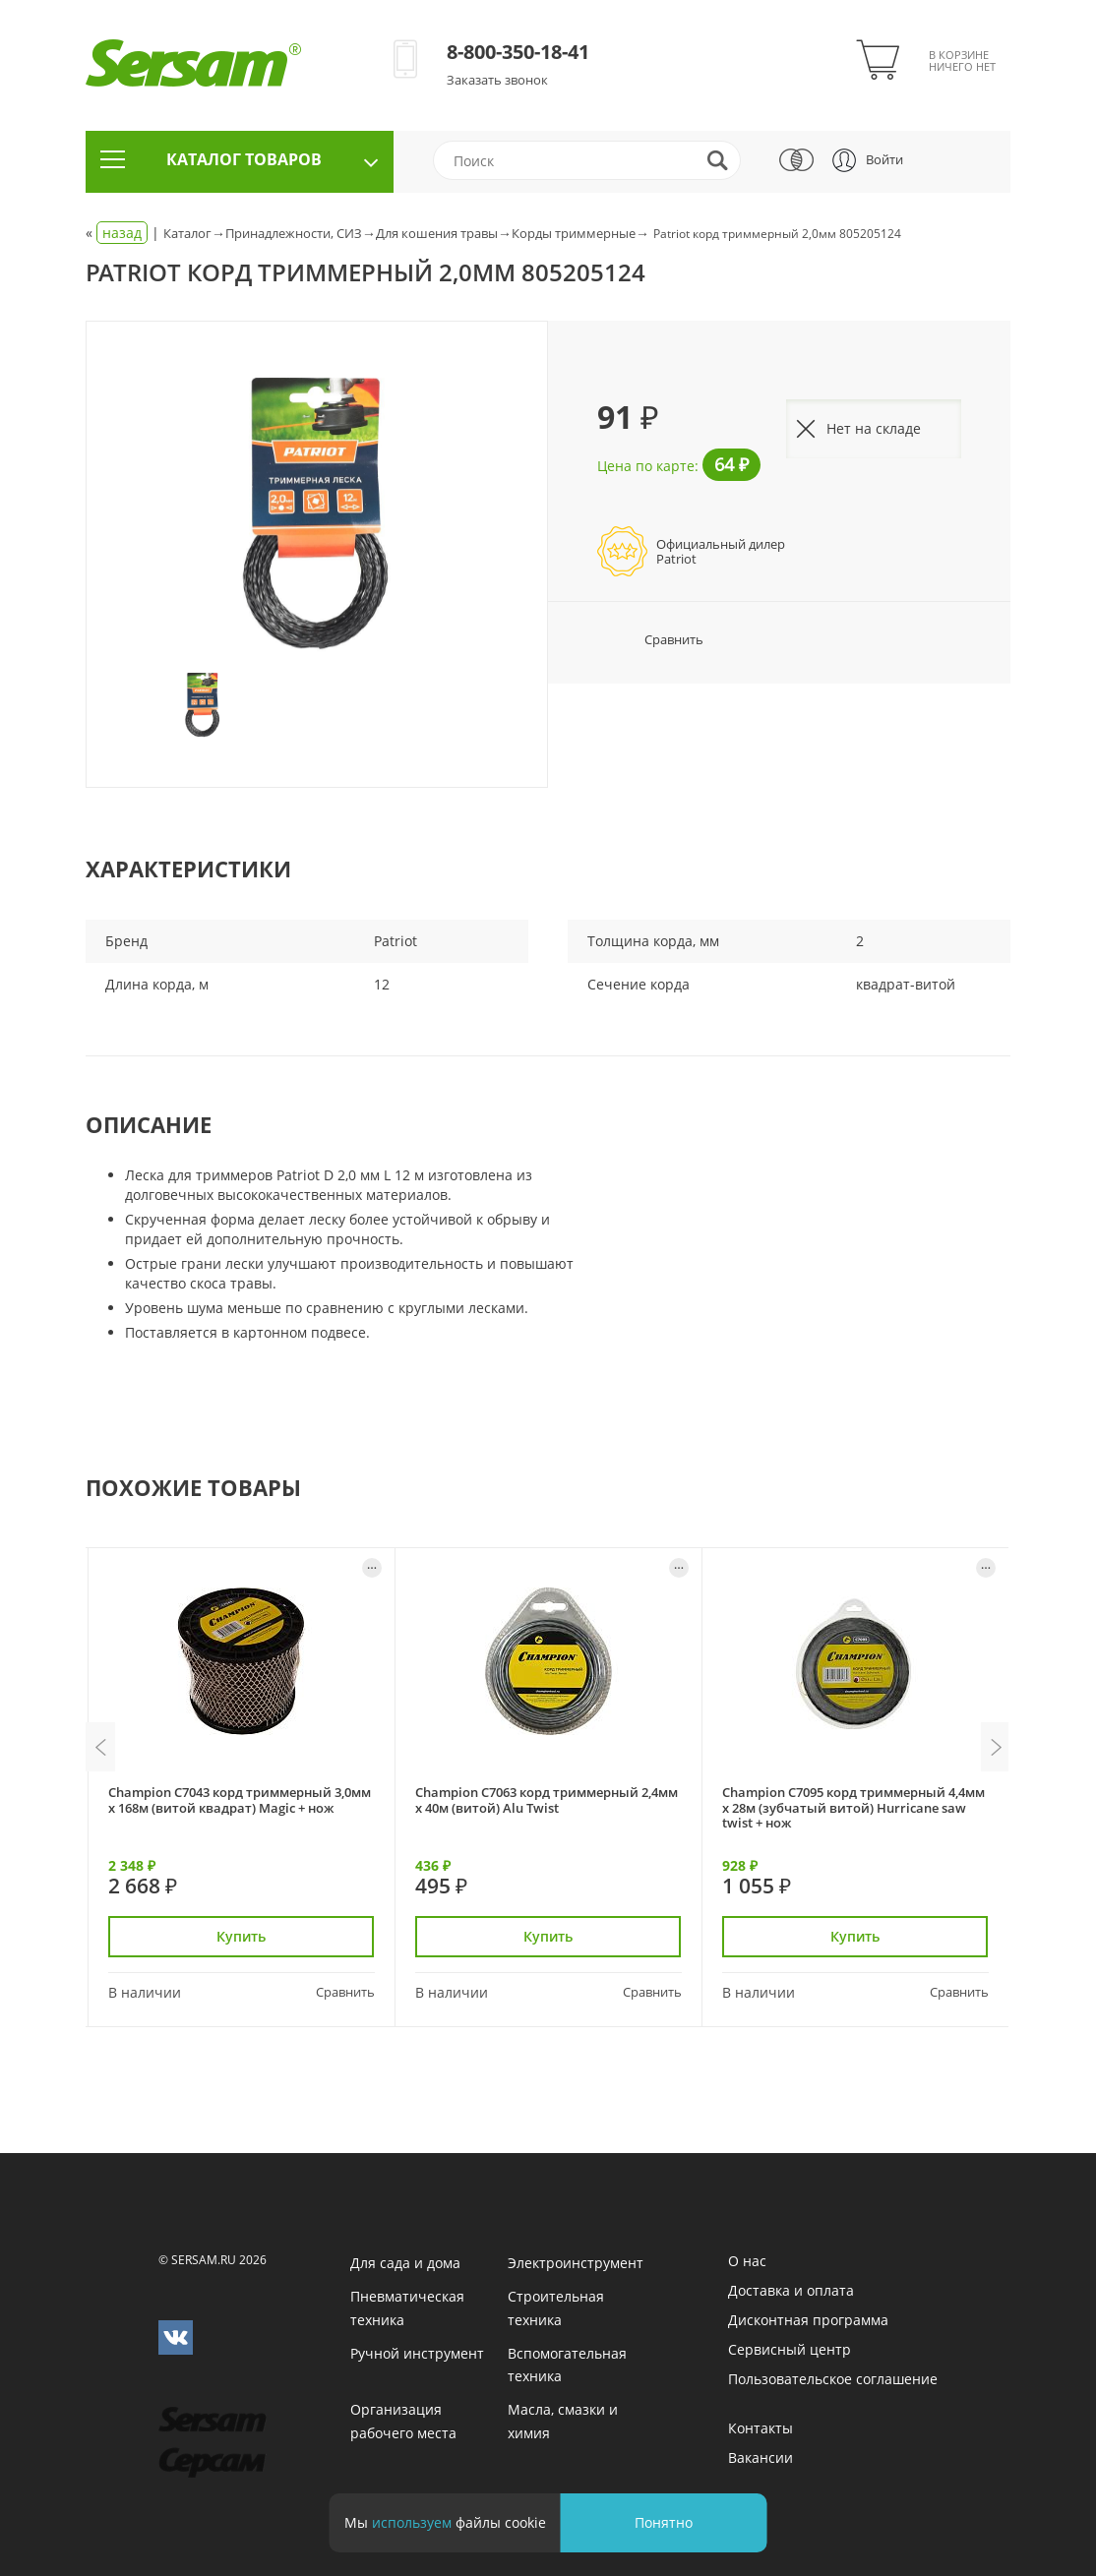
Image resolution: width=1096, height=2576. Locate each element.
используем (412, 2522)
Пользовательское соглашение (833, 2378)
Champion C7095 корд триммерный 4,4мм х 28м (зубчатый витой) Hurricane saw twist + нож (853, 1807)
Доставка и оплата (791, 2290)
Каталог (187, 233)
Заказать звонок (497, 80)
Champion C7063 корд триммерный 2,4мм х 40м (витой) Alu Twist (546, 1799)
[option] (316, 513)
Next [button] (995, 1746)
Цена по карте (646, 465)
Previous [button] (100, 1746)
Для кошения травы (437, 233)
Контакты (760, 2428)
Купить (242, 1936)
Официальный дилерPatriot (720, 551)
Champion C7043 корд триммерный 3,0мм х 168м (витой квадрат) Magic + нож (239, 1799)
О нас (747, 2260)
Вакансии (760, 2457)
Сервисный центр (789, 2349)
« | (124, 233)
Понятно (664, 2522)
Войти (884, 159)
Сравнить (650, 639)
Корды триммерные (574, 233)
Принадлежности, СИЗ (293, 233)
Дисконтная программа (808, 2319)
